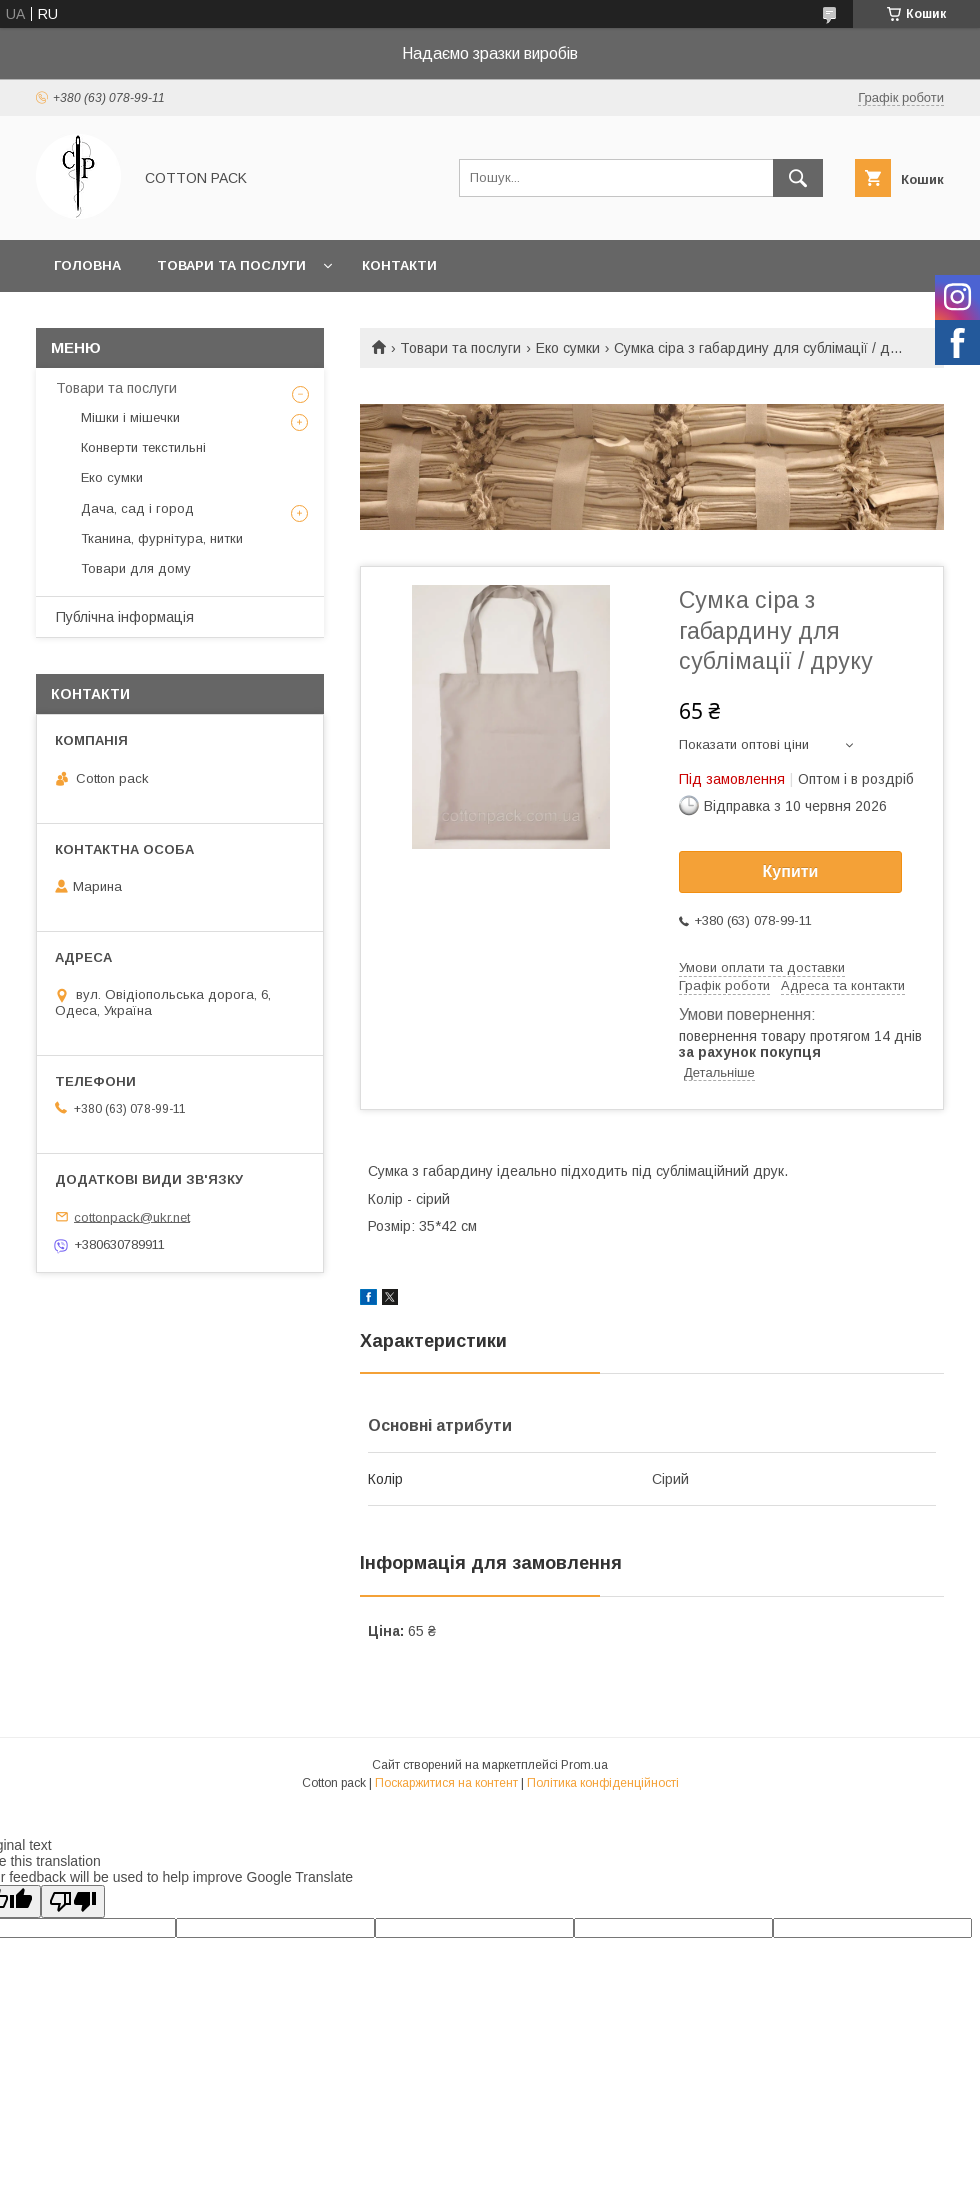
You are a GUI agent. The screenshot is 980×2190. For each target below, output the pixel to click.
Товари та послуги (231, 265)
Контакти (399, 265)
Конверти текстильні (143, 447)
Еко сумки (568, 348)
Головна (87, 265)
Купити (791, 871)
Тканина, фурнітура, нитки (162, 538)
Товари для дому (136, 568)
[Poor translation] (73, 1901)
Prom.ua (584, 1765)
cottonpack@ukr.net (132, 1216)
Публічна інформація (125, 617)
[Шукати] (798, 178)
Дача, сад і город (137, 508)
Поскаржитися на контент (446, 1783)
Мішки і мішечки (130, 417)
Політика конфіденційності (603, 1783)
